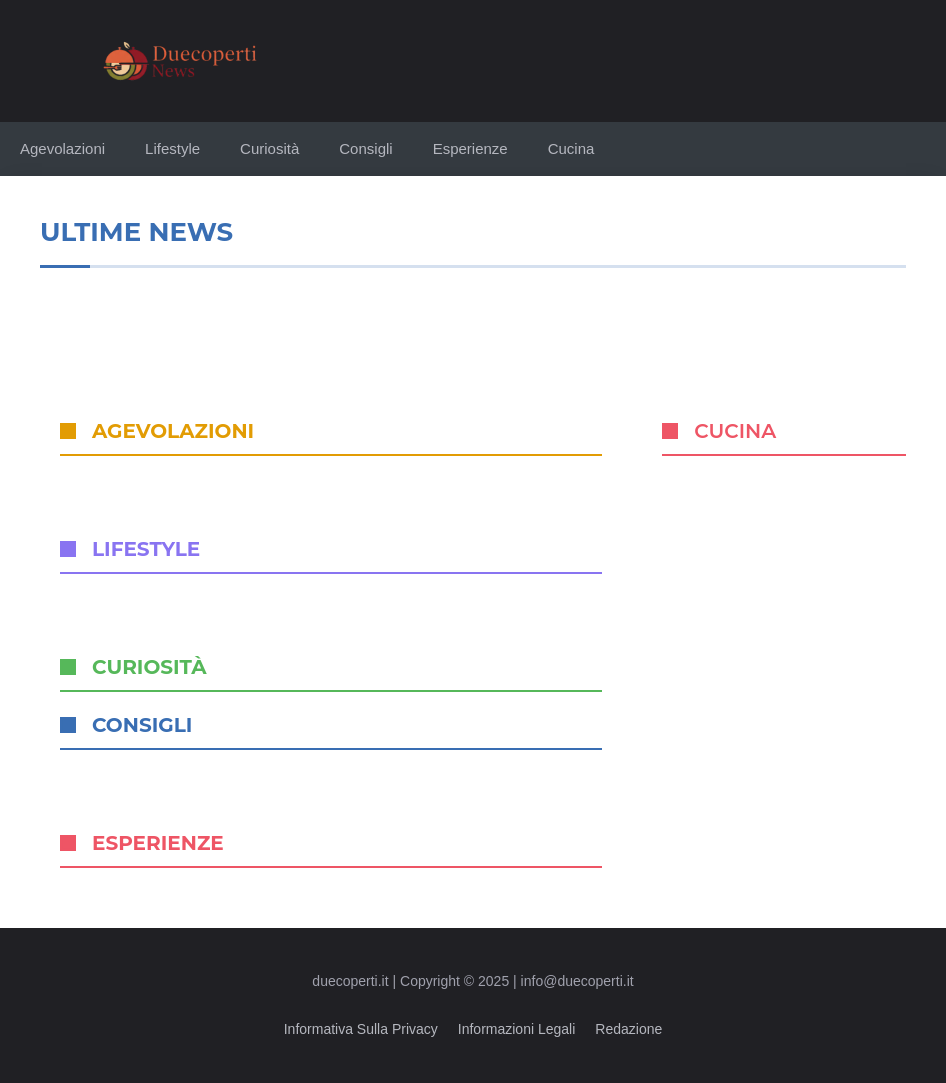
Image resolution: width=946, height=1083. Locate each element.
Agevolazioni (62, 148)
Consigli (365, 148)
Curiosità (269, 148)
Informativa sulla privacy (361, 1029)
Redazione (628, 1029)
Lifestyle (172, 148)
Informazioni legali (517, 1029)
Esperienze (470, 148)
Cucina (571, 148)
